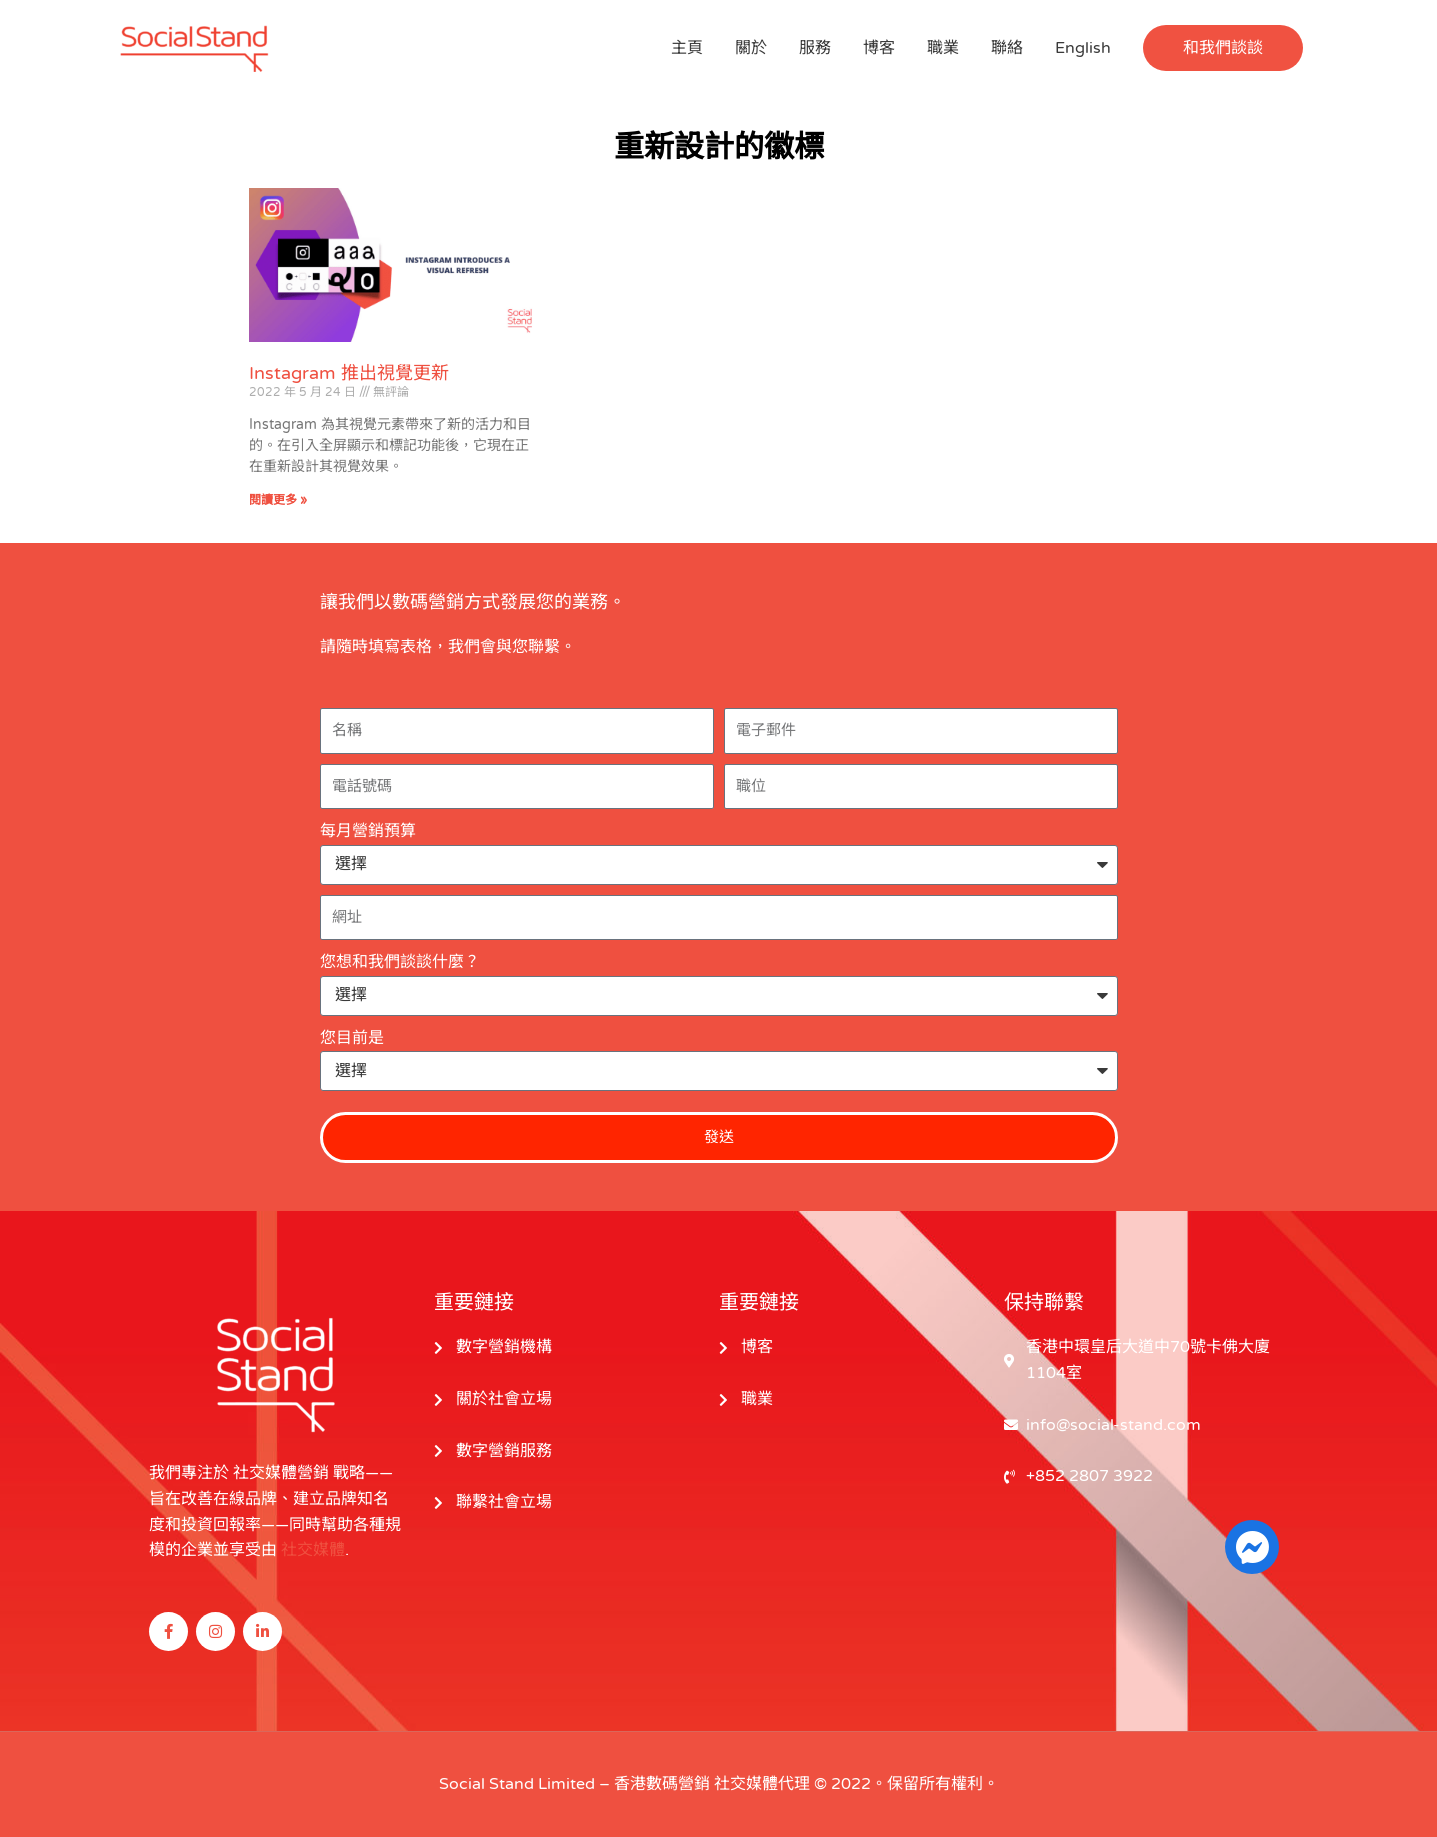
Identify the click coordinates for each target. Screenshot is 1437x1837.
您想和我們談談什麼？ (400, 962)
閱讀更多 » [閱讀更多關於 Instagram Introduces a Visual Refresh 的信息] (278, 500)
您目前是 (352, 1038)
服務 (815, 48)
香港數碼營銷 (662, 1784)
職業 (943, 48)
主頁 (687, 48)
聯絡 (1007, 48)
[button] (1223, 48)
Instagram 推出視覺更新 (349, 373)
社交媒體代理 (762, 1784)
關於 (751, 48)
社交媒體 (313, 1550)
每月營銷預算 (368, 831)
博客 (879, 48)
